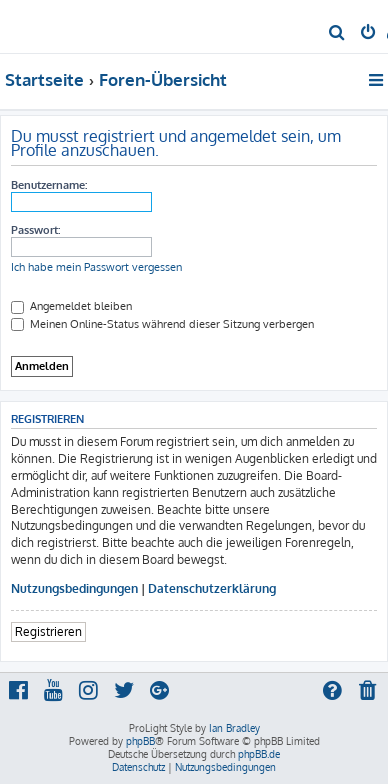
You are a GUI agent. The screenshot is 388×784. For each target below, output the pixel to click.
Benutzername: (49, 185)
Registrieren (48, 631)
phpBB (140, 741)
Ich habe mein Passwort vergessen (96, 267)
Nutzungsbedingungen (74, 588)
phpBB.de (259, 754)
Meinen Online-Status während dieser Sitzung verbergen (162, 324)
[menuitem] (337, 34)
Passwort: (35, 230)
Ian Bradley (234, 728)
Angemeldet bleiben (71, 306)
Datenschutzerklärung (212, 588)
